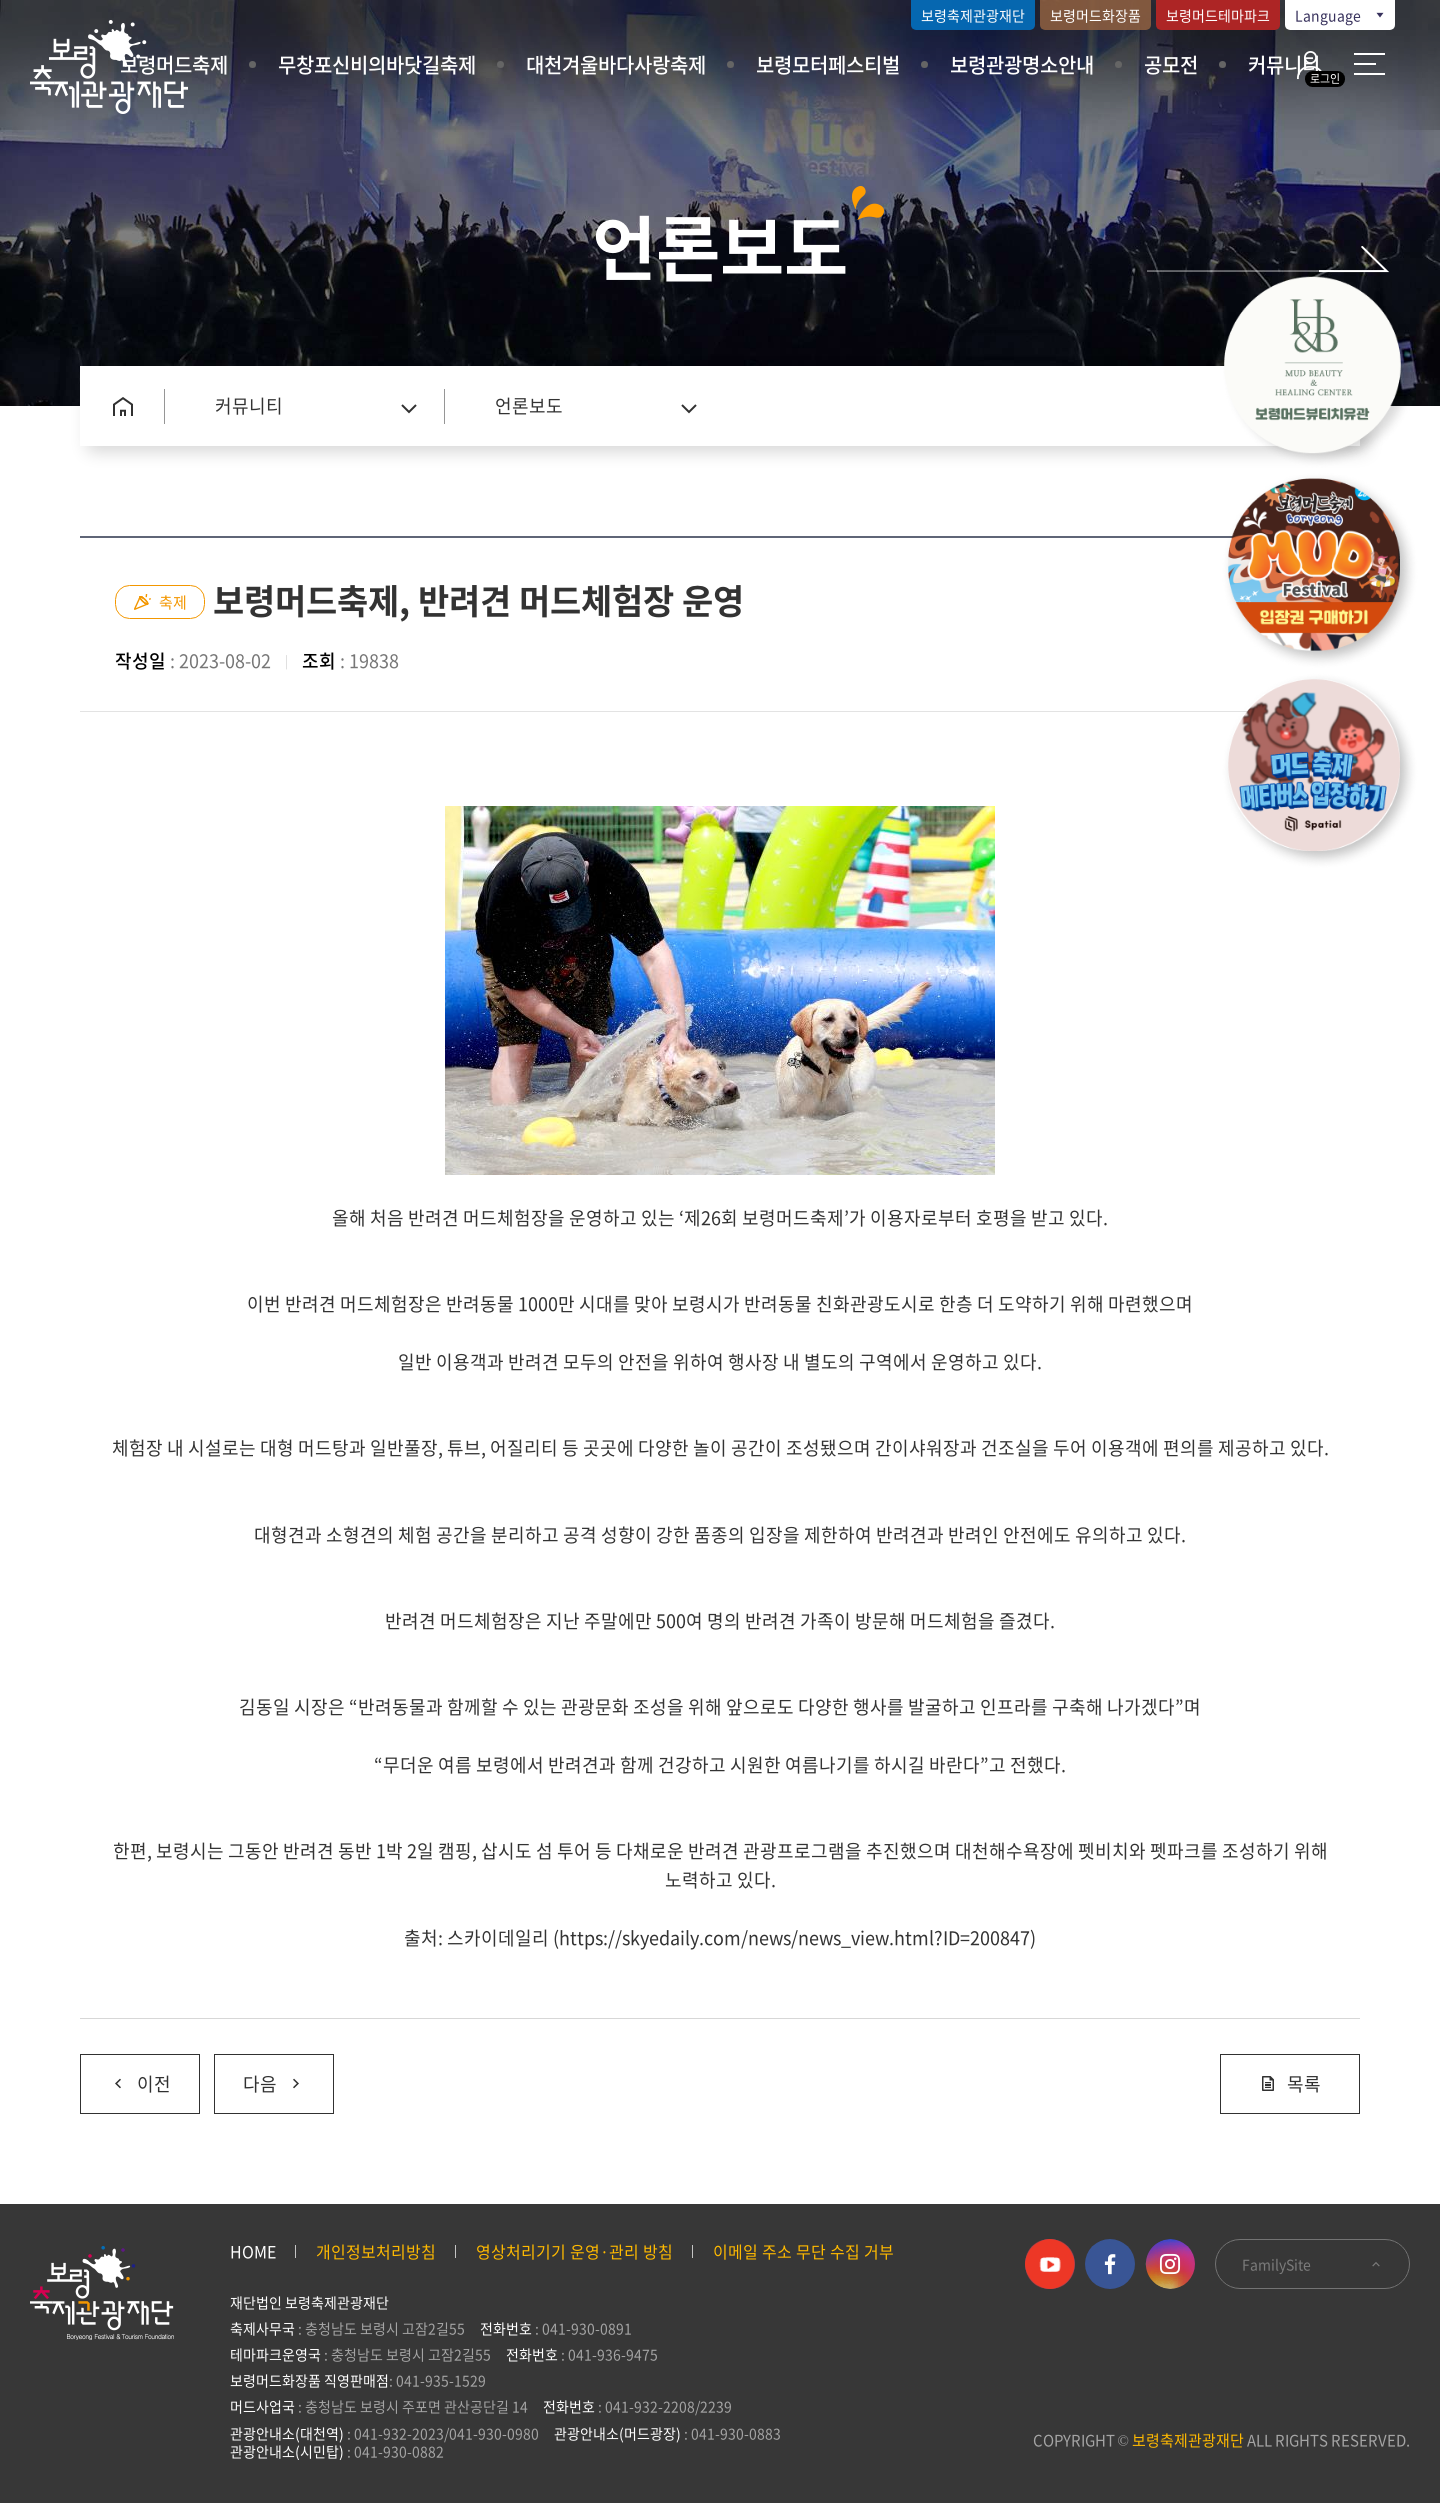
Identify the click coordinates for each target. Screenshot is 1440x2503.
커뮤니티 (1284, 64)
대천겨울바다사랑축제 (616, 64)
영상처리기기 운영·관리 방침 (574, 2251)
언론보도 (529, 405)
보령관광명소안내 (1022, 64)
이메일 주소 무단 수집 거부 (803, 2251)
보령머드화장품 (1095, 15)
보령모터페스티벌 (828, 64)
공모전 (1171, 64)
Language (1341, 15)
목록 (1290, 2083)
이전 (125, 2076)
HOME (253, 2251)
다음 (259, 2076)
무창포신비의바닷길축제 (377, 64)
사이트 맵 (1369, 64)
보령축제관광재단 (973, 15)
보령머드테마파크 (1218, 15)
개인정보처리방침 (376, 2251)
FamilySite (1312, 2264)
